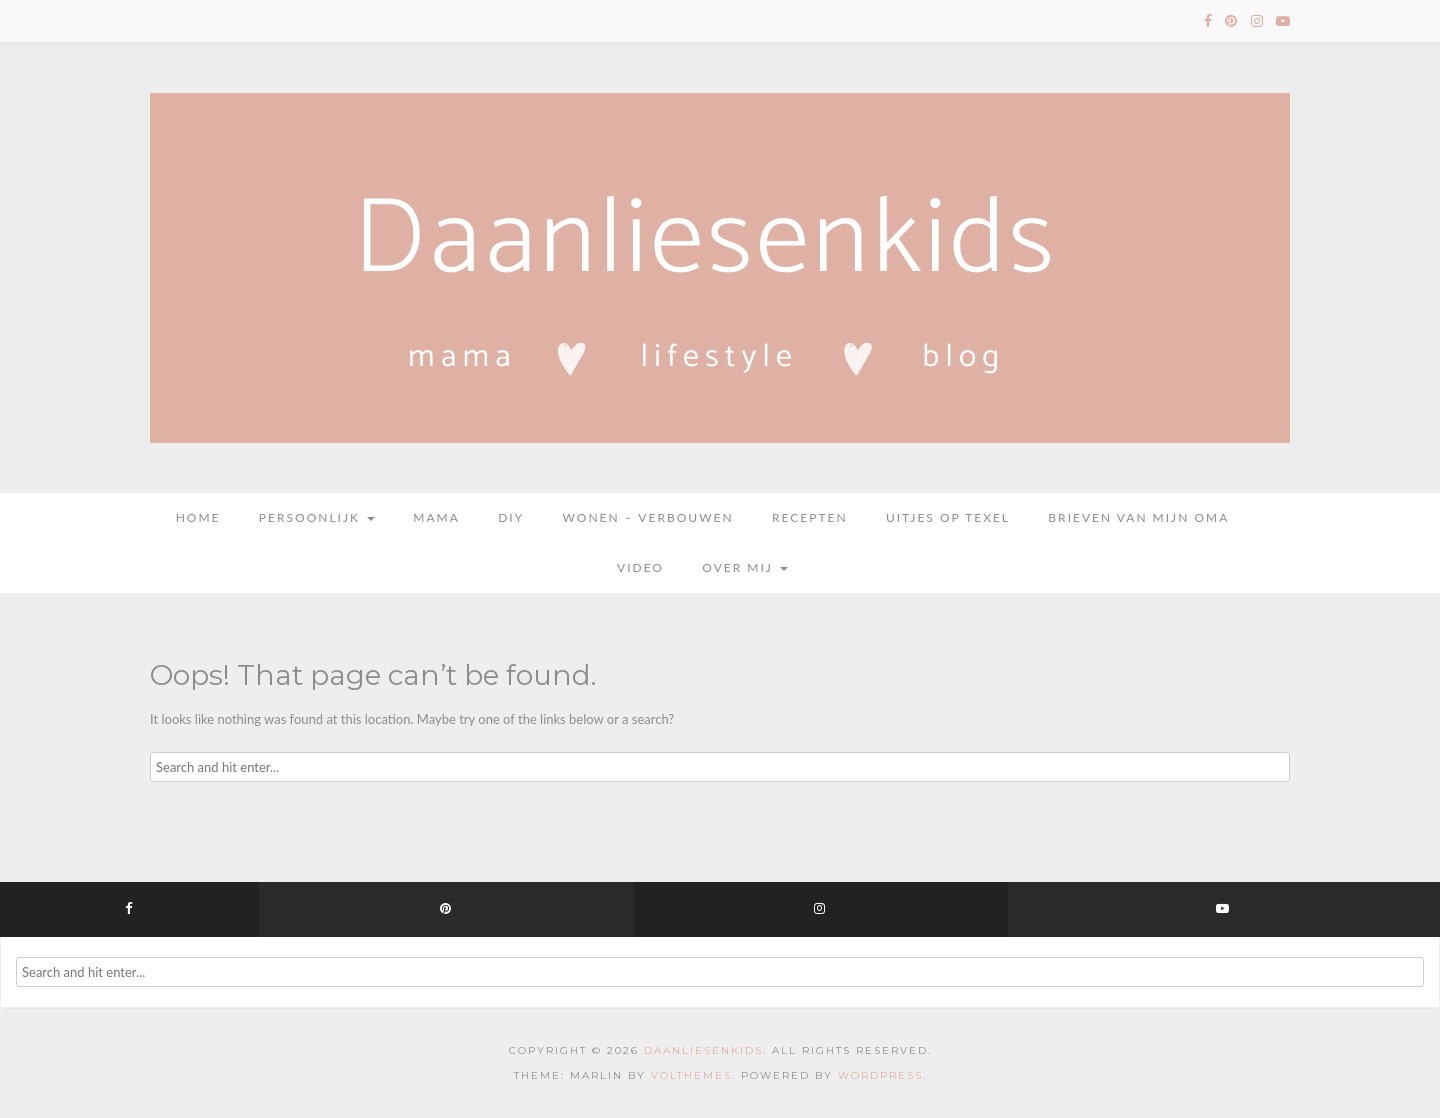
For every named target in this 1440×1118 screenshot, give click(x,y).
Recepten (810, 517)
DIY (511, 517)
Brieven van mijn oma (1138, 517)
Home (198, 517)
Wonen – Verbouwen (648, 517)
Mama (436, 517)
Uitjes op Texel (948, 517)
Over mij (745, 567)
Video (640, 567)
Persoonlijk (317, 517)
